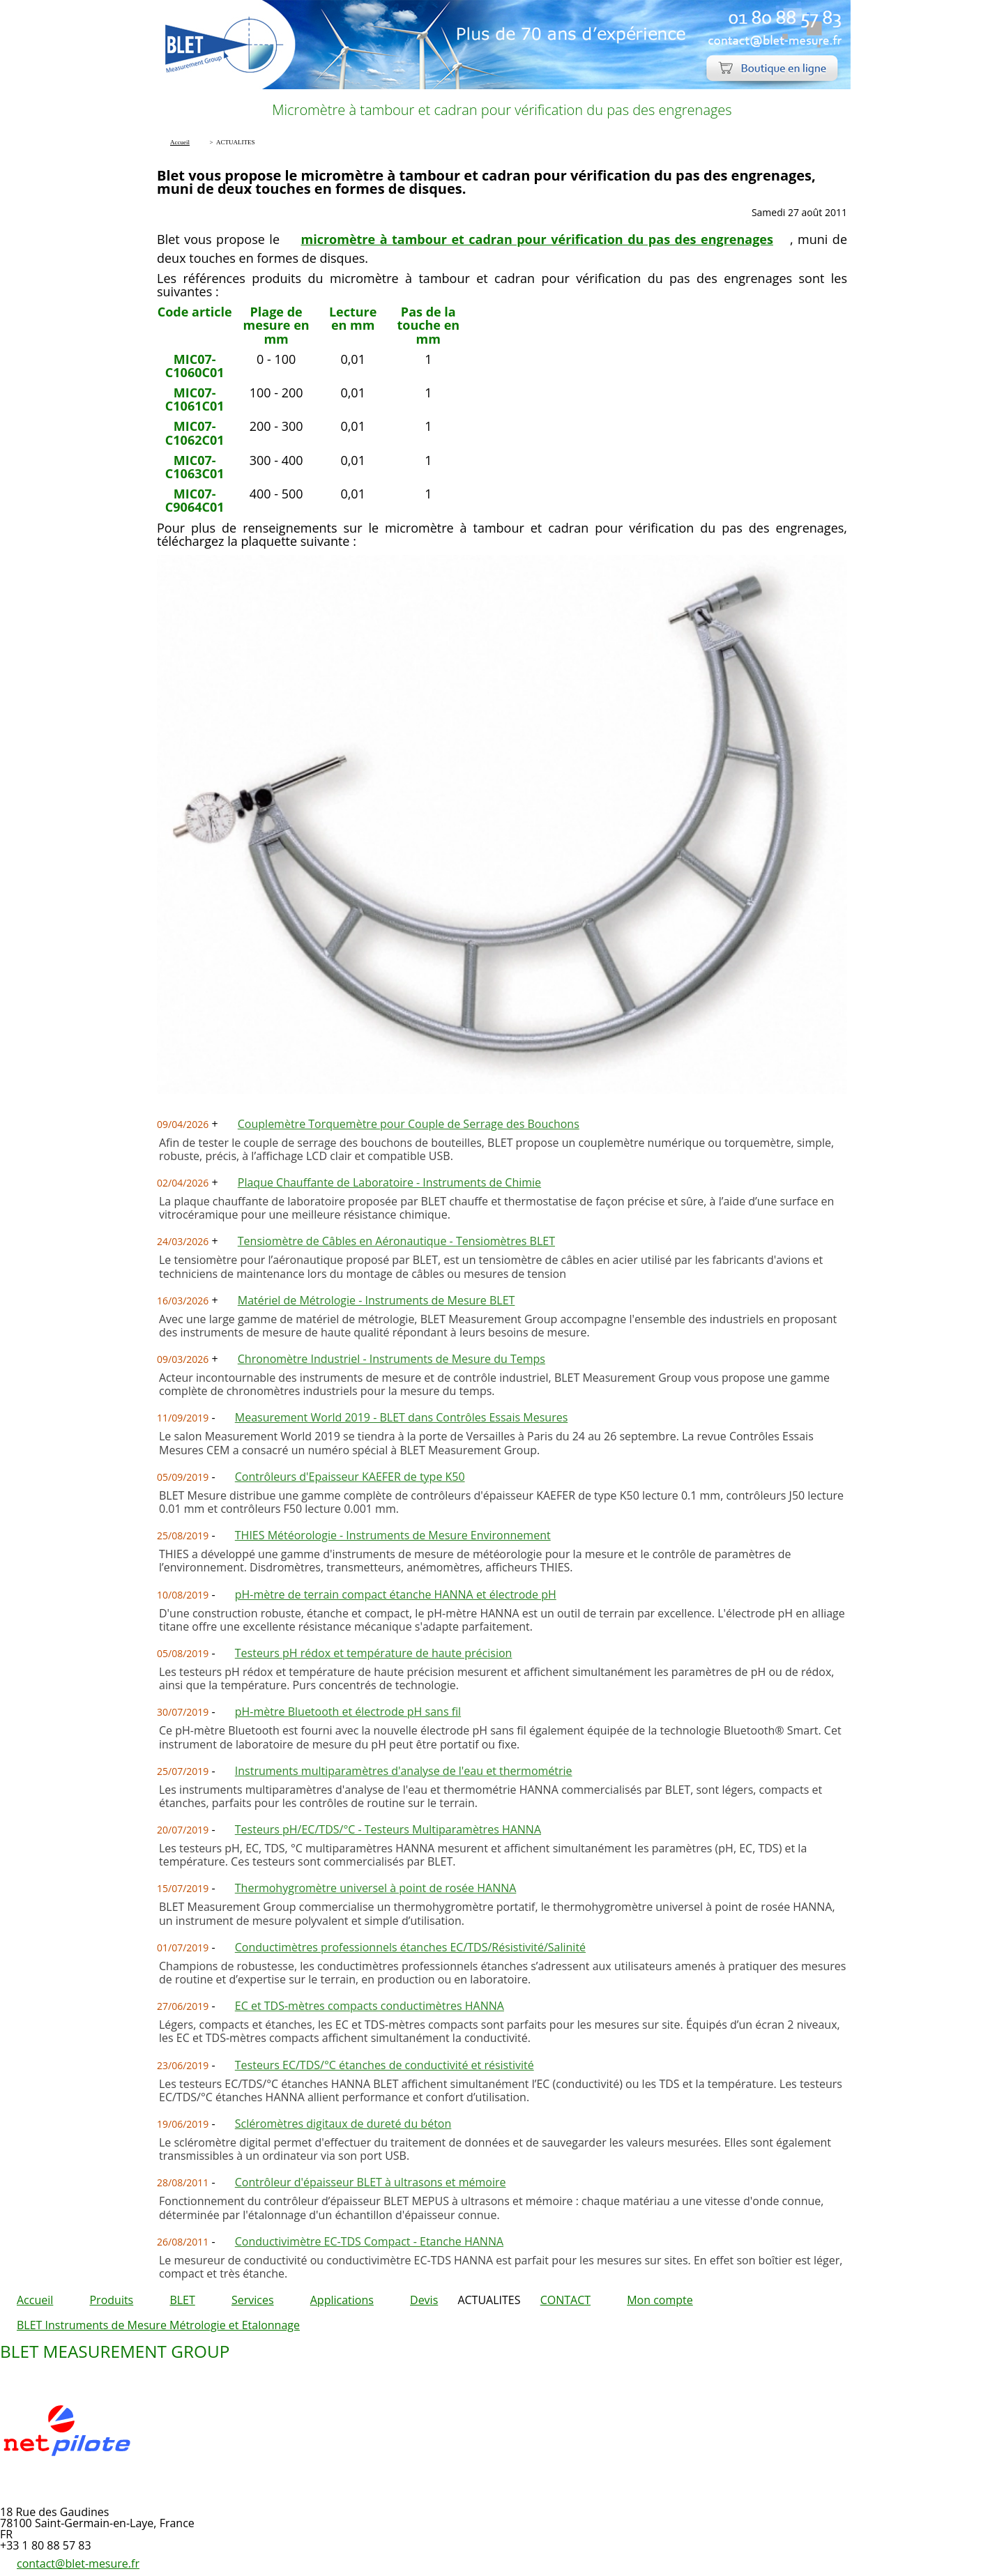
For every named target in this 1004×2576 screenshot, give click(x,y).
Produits (111, 2300)
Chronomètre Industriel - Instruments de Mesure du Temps (391, 1358)
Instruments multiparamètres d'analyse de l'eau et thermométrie (403, 1770)
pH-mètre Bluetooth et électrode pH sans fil (348, 1711)
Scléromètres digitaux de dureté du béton (343, 2123)
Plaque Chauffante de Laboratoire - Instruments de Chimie (389, 1182)
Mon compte (660, 2300)
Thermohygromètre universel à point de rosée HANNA (376, 1888)
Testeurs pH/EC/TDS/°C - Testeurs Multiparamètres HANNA (388, 1829)
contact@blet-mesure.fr (78, 2563)
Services (252, 2300)
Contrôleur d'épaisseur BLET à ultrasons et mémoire (370, 2182)
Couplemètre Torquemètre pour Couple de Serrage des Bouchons (408, 1123)
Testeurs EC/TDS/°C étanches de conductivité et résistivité (384, 2065)
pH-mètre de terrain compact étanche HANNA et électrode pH (395, 1594)
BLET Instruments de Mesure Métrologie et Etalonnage (158, 2325)
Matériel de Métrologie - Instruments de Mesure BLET (376, 1300)
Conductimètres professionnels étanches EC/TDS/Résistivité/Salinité (410, 1947)
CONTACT (565, 2300)
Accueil (35, 2300)
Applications (342, 2300)
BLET (182, 2300)
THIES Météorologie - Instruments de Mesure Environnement (393, 1535)
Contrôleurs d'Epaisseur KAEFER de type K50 (350, 1476)
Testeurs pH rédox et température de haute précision (373, 1653)
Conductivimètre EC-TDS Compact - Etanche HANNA (369, 2241)
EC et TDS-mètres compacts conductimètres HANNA (369, 2005)
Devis (424, 2300)
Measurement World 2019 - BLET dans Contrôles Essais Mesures (401, 1417)
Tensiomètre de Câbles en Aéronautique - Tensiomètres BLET (396, 1241)
